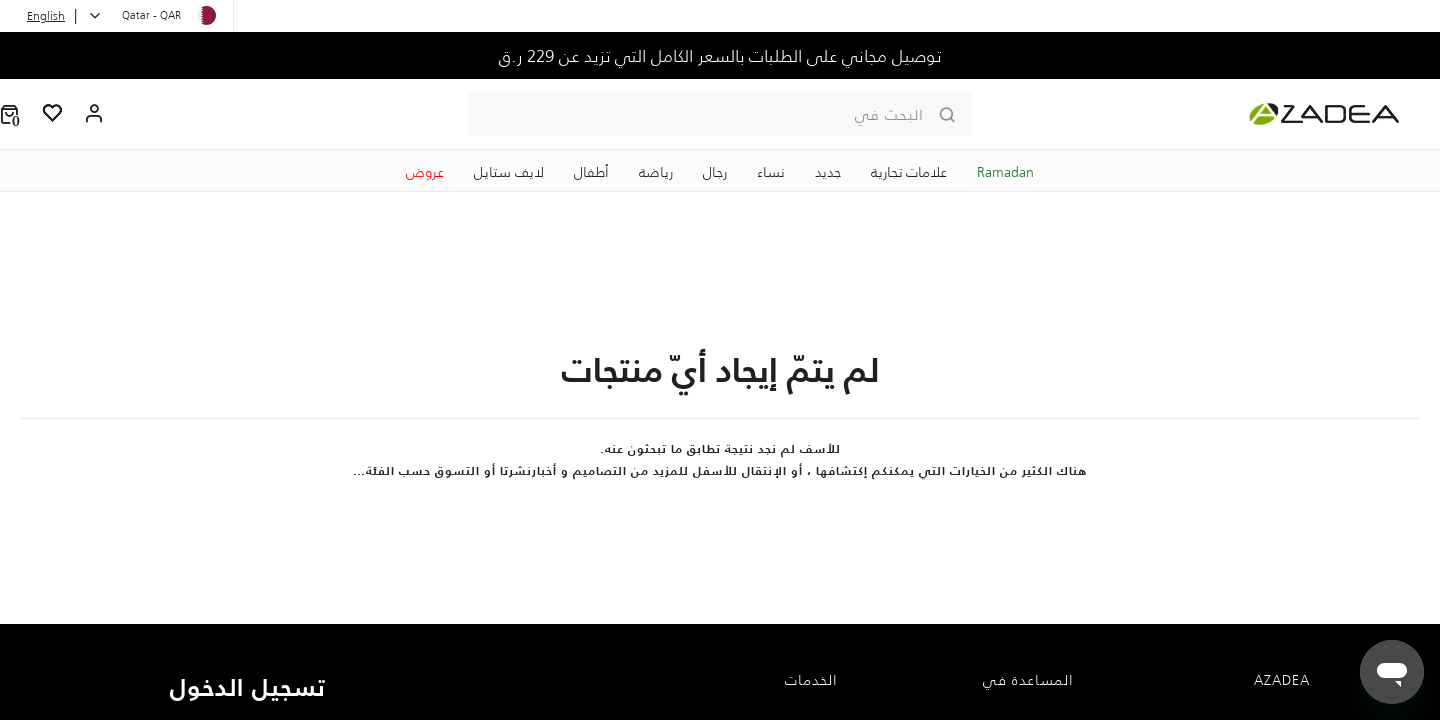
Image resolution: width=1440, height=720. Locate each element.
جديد (828, 172)
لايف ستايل (509, 172)
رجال (715, 172)
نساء (771, 172)
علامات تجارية (909, 172)
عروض (425, 172)
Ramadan (1005, 172)
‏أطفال (591, 172)
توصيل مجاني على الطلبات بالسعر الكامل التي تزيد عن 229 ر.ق (720, 56)
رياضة (656, 172)
